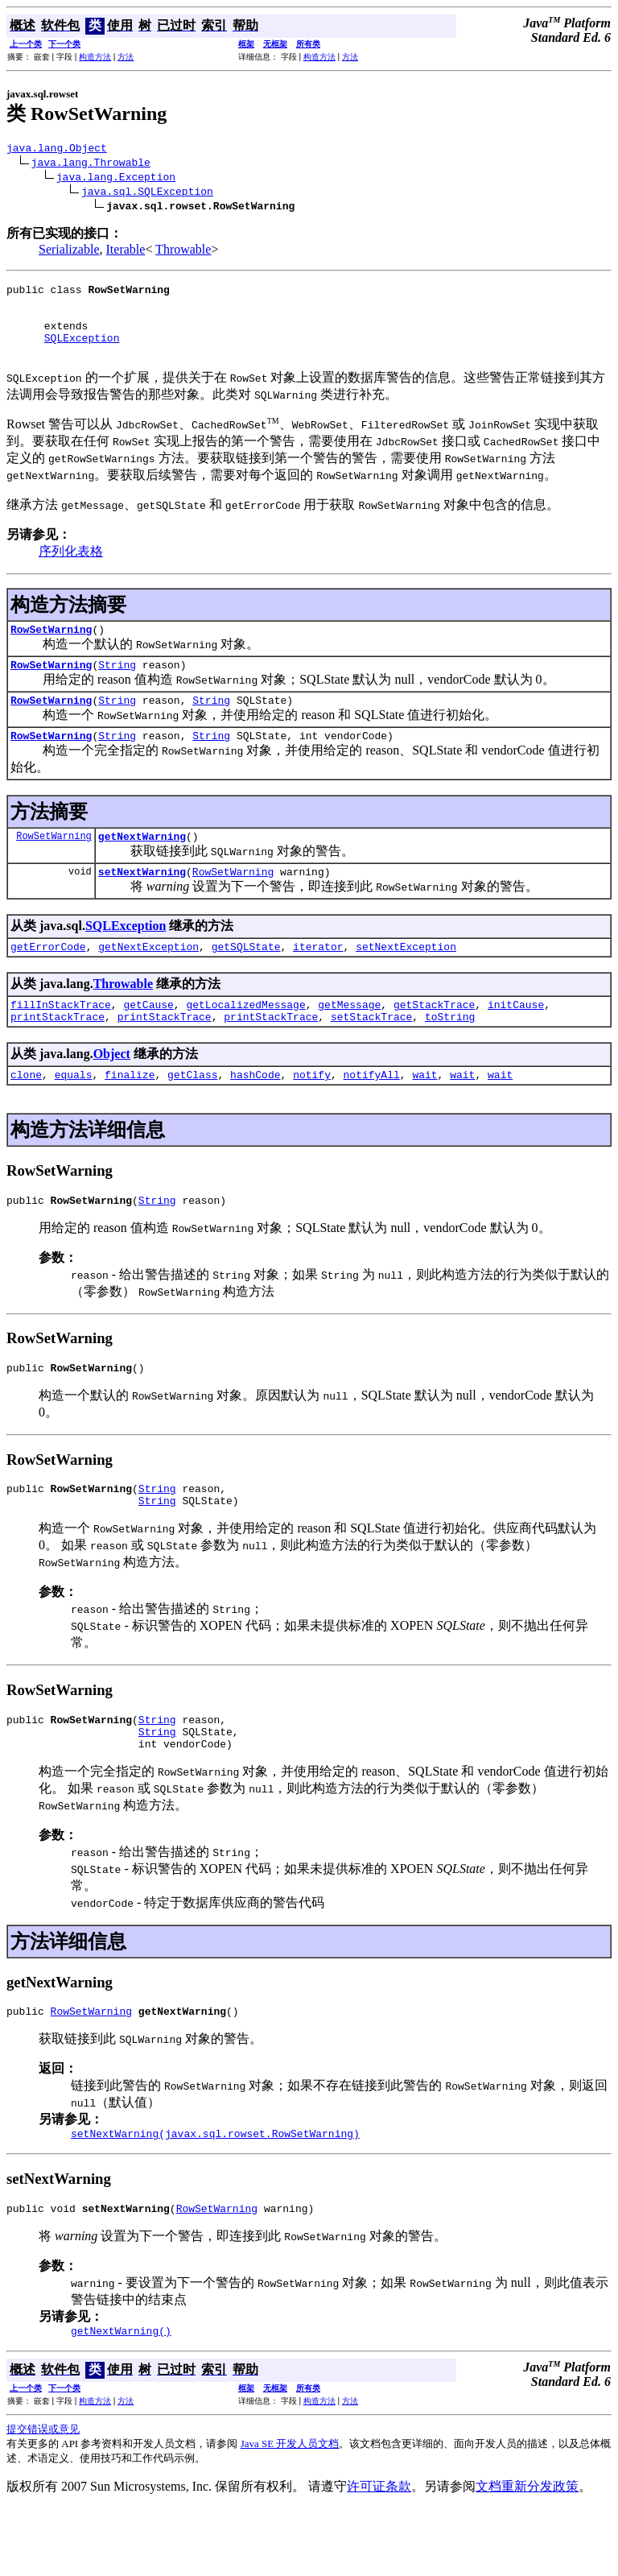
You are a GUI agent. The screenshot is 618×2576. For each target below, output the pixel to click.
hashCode (255, 1115)
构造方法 (95, 56)
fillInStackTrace (60, 1040)
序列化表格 (71, 568)
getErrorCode (48, 980)
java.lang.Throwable (90, 164)
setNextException (406, 980)
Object (111, 1092)
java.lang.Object (56, 150)
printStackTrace (57, 1055)
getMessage (349, 1040)
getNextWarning (142, 865)
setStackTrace (371, 1055)
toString (450, 1055)
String (117, 686)
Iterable (126, 251)
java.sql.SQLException (147, 193)
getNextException (148, 980)
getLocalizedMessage (245, 1040)
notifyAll (372, 1115)
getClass (192, 1115)
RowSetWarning (51, 648)
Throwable (183, 251)
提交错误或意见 (43, 2497)
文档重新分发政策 (527, 2554)
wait (424, 1115)
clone (26, 1115)
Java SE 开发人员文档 (290, 2511)
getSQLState (246, 980)
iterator (318, 980)
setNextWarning (142, 902)
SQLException (82, 352)
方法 (125, 56)
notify (312, 1115)
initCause (516, 1040)
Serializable (69, 251)
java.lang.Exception (115, 179)
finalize (129, 1115)
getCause (148, 1040)
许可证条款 (379, 2554)
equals (74, 1115)
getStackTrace (434, 1040)
